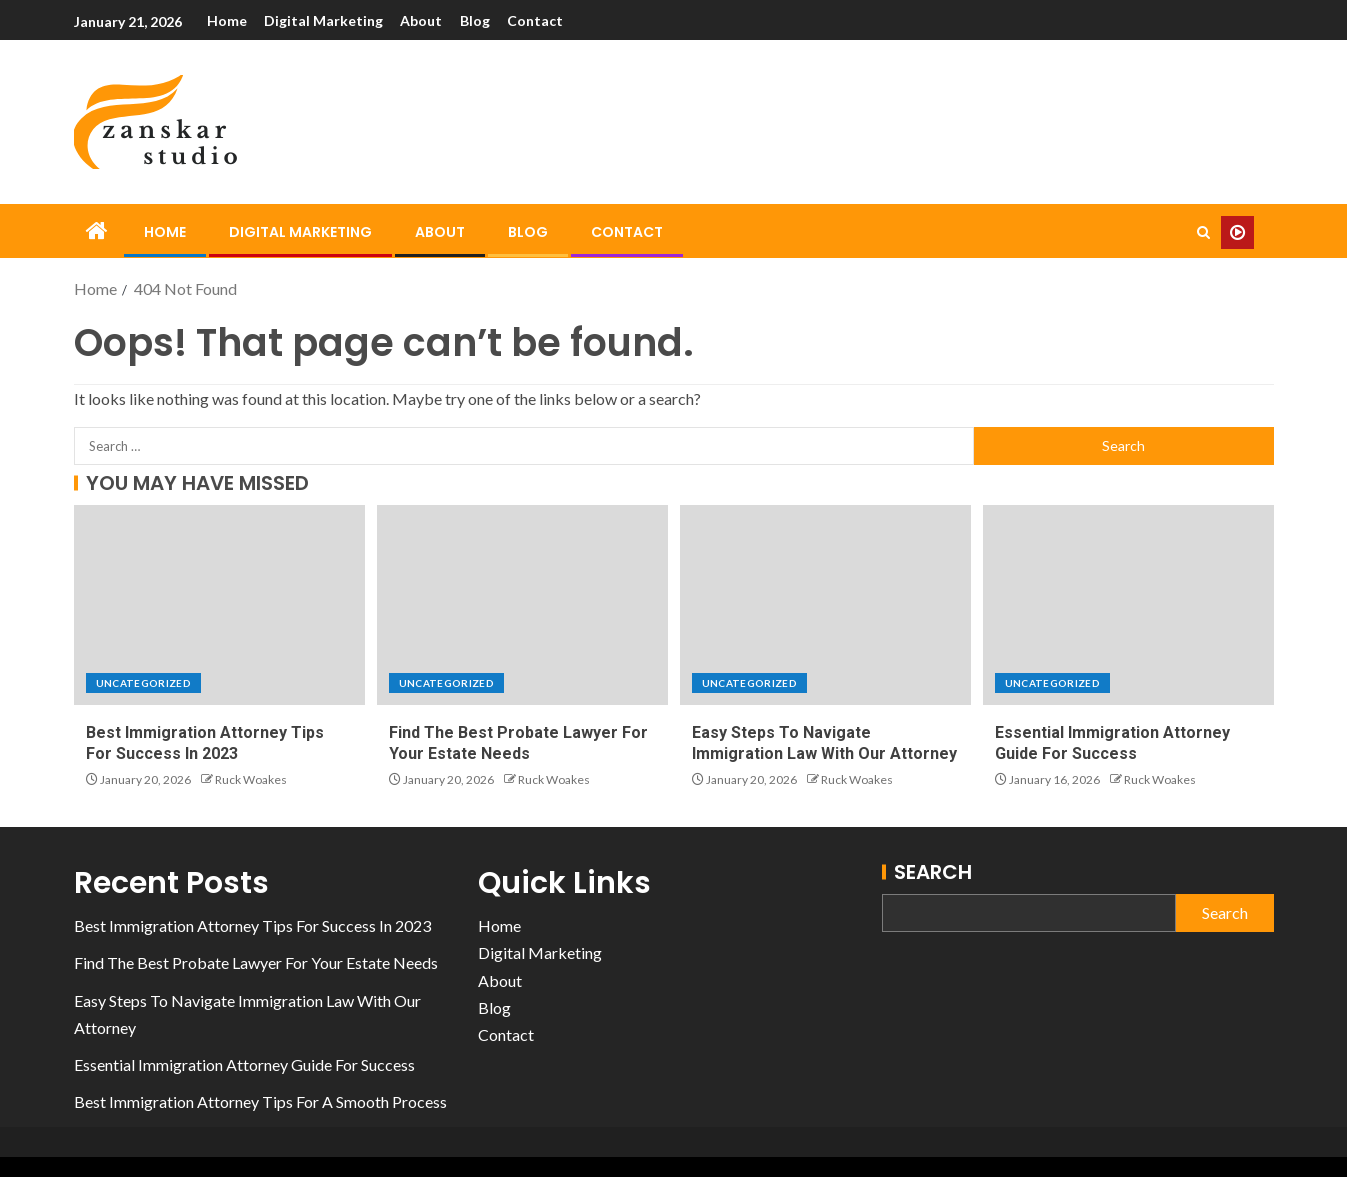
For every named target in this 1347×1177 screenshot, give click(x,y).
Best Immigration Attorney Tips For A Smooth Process (260, 1101)
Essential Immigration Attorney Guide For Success (244, 1064)
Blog (477, 20)
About (423, 20)
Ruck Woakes (251, 779)
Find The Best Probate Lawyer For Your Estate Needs (256, 962)
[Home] (97, 231)
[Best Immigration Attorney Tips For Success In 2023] (219, 605)
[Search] (1203, 232)
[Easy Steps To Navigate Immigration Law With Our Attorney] (825, 605)
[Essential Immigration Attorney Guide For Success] (1128, 605)
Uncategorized (144, 683)
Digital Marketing (324, 20)
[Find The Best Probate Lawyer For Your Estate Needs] (522, 605)
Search (933, 872)
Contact (538, 20)
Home (227, 20)
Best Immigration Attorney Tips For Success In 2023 (252, 925)
